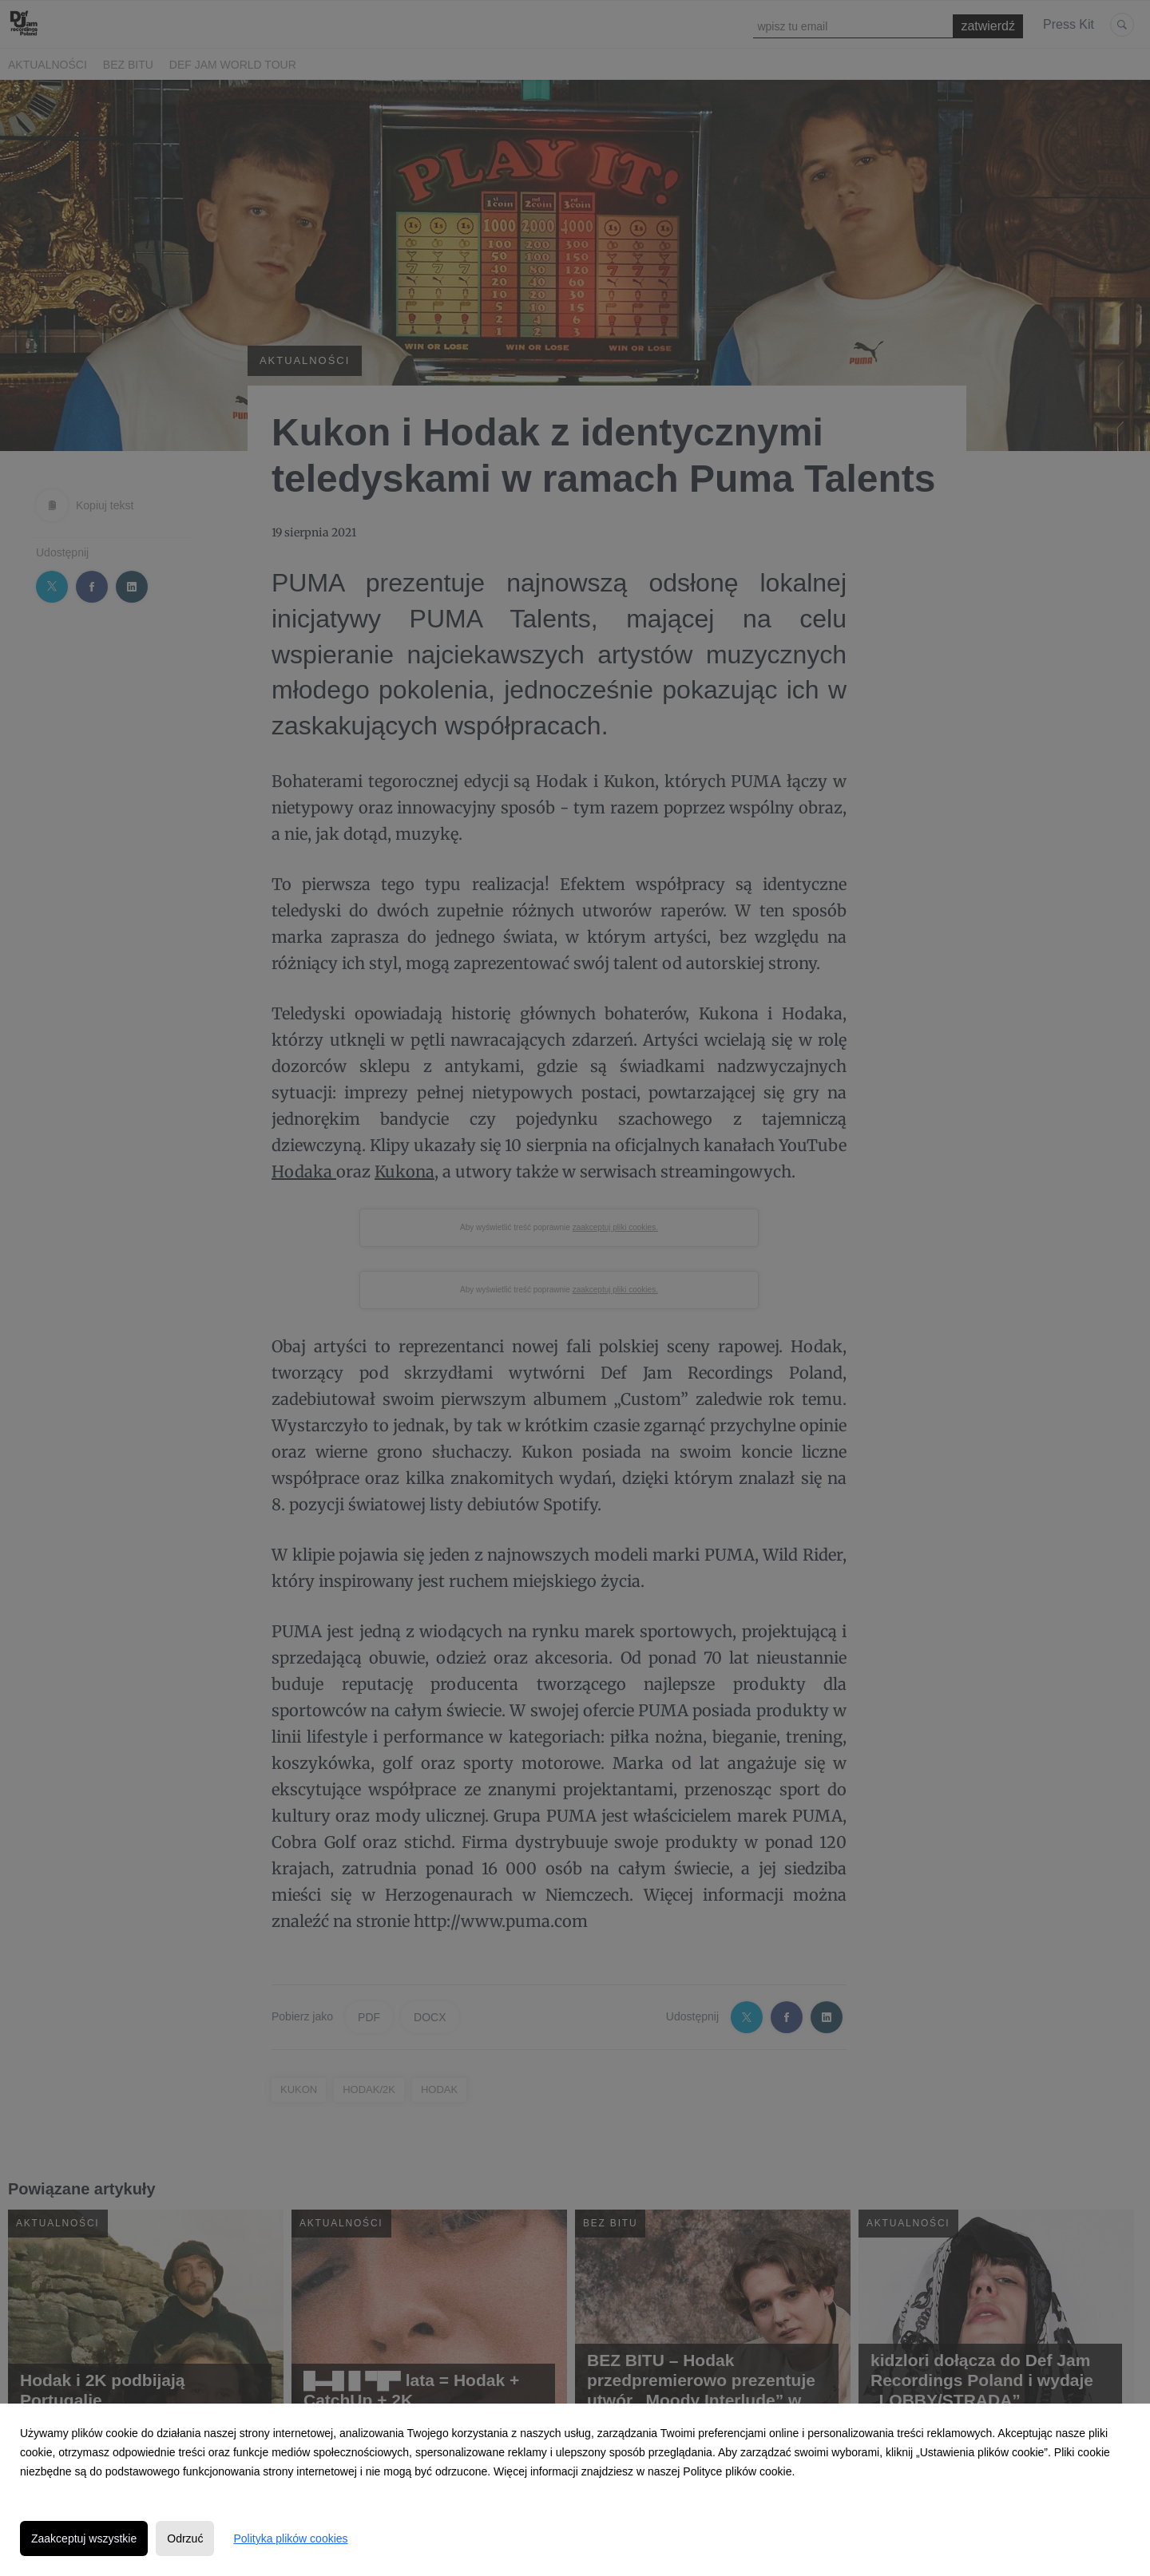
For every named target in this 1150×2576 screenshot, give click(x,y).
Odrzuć (185, 2538)
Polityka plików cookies (290, 2538)
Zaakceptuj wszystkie (84, 2538)
